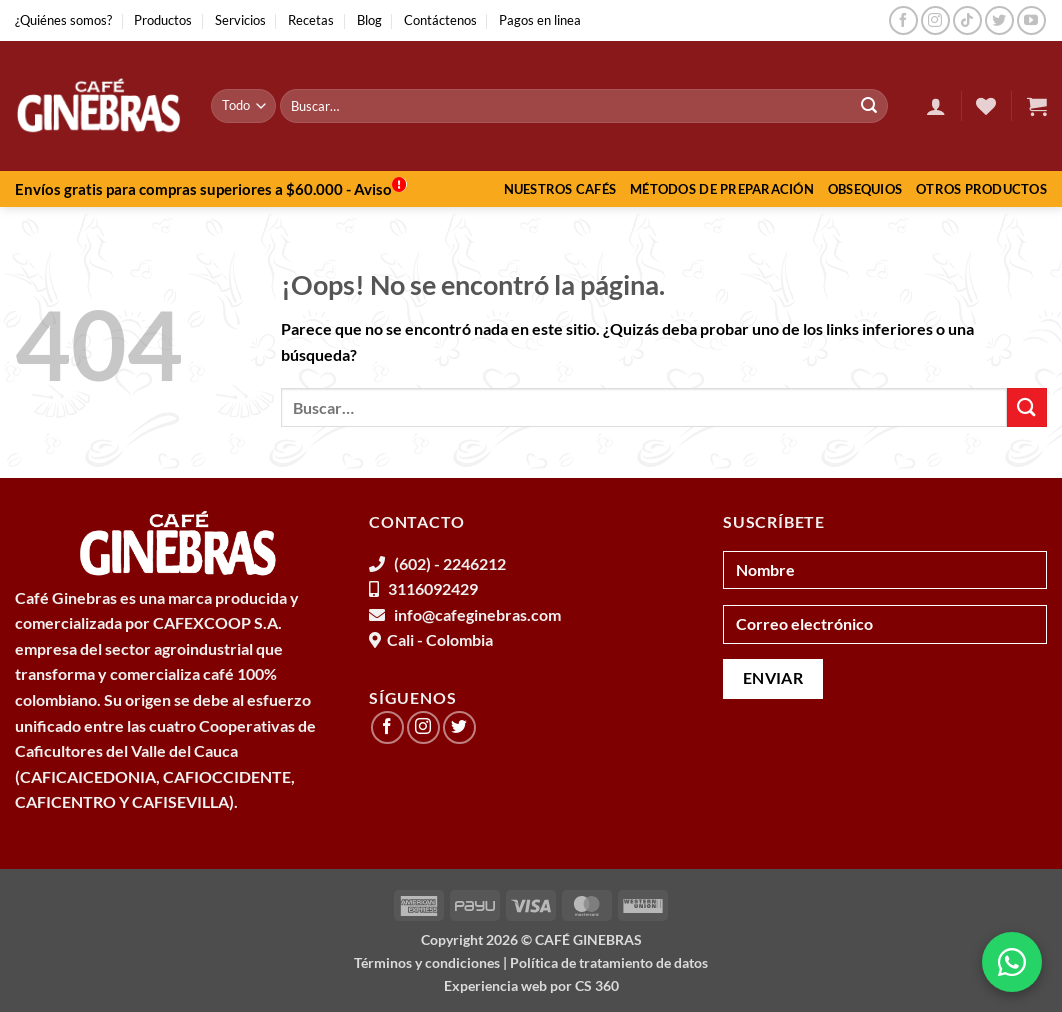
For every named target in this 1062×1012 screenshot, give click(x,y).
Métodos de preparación (722, 189)
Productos (163, 20)
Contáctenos (440, 20)
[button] (936, 106)
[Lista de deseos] (986, 106)
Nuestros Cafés (560, 189)
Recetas (311, 20)
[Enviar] (869, 106)
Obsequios (865, 189)
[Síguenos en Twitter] (999, 20)
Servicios (240, 20)
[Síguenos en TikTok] (967, 20)
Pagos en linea (540, 20)
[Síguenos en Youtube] (1031, 20)
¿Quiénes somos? (63, 20)
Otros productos (981, 189)
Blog (369, 20)
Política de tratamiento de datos (609, 962)
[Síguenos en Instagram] (935, 20)
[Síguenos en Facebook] (903, 20)
